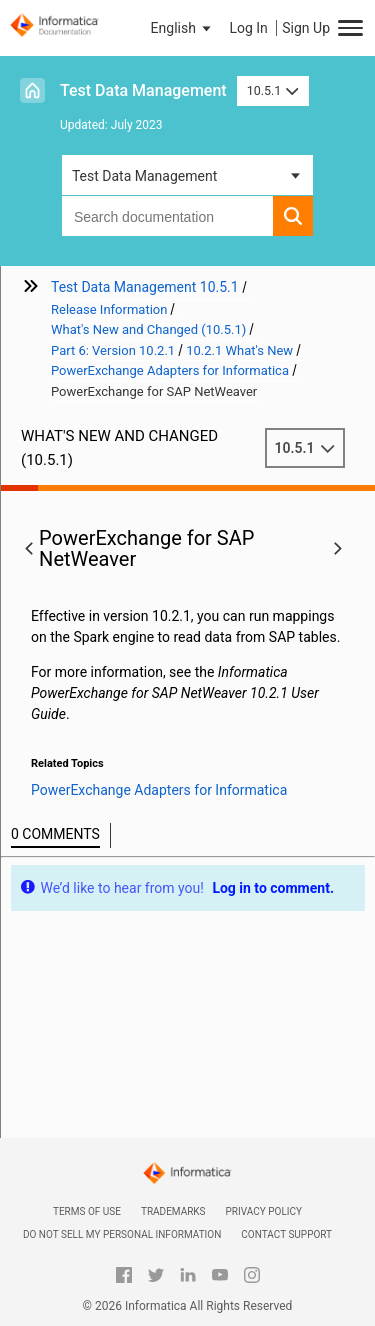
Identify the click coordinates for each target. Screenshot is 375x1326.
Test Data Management (143, 90)
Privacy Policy (264, 1211)
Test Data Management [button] (144, 176)
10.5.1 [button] (273, 90)
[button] (183, 28)
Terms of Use (87, 1211)
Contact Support (286, 1234)
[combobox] (167, 216)
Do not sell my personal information (122, 1234)
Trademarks (173, 1211)
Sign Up (306, 28)
